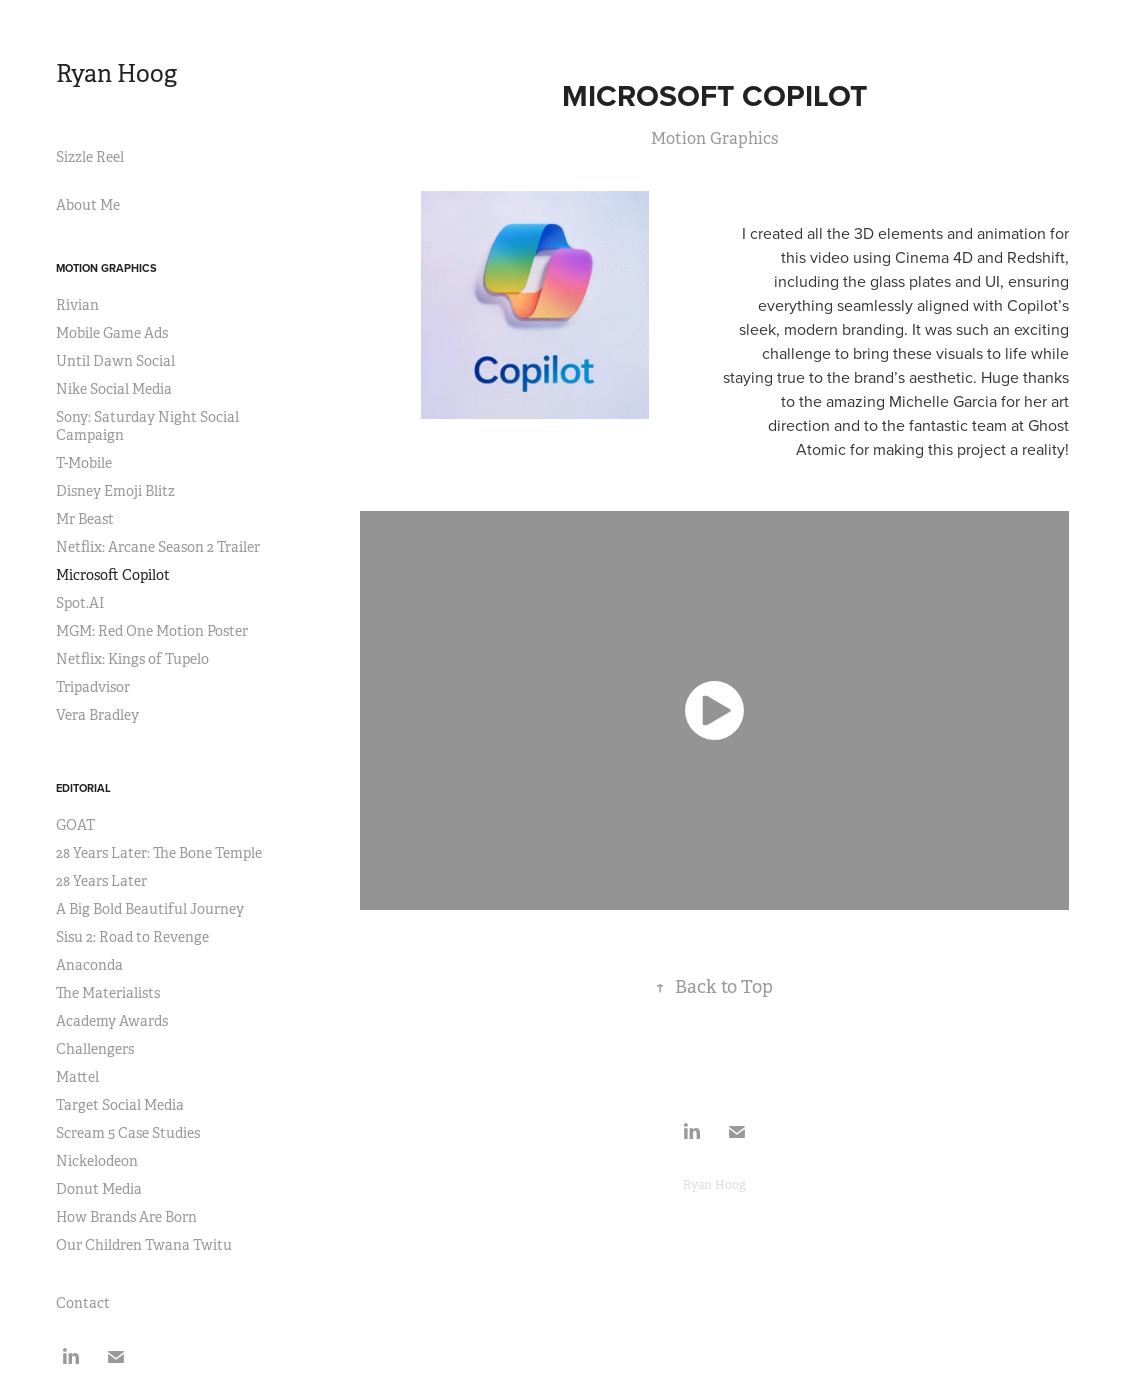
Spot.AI (80, 603)
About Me (88, 205)
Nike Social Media (114, 389)
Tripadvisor (93, 687)
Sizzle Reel (90, 157)
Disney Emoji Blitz (115, 491)
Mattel (77, 1077)
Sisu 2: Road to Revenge (132, 937)
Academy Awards (112, 1021)
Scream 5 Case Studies (128, 1133)
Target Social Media (120, 1105)
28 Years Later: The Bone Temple (159, 853)
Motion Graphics (106, 268)
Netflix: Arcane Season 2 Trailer (158, 547)
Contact (83, 1303)
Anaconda (89, 965)
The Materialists (108, 993)
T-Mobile (84, 463)
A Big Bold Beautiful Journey (150, 909)
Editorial (83, 788)
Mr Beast (85, 519)
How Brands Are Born (126, 1217)
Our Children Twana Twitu (144, 1245)
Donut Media (99, 1189)
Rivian (77, 305)
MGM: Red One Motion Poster (152, 631)
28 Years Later (101, 881)
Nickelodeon (97, 1161)
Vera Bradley (97, 715)
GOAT (75, 825)
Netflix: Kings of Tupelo (132, 659)
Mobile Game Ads (112, 333)
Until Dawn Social (115, 361)
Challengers (95, 1049)
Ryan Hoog (116, 74)
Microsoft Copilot (113, 575)
